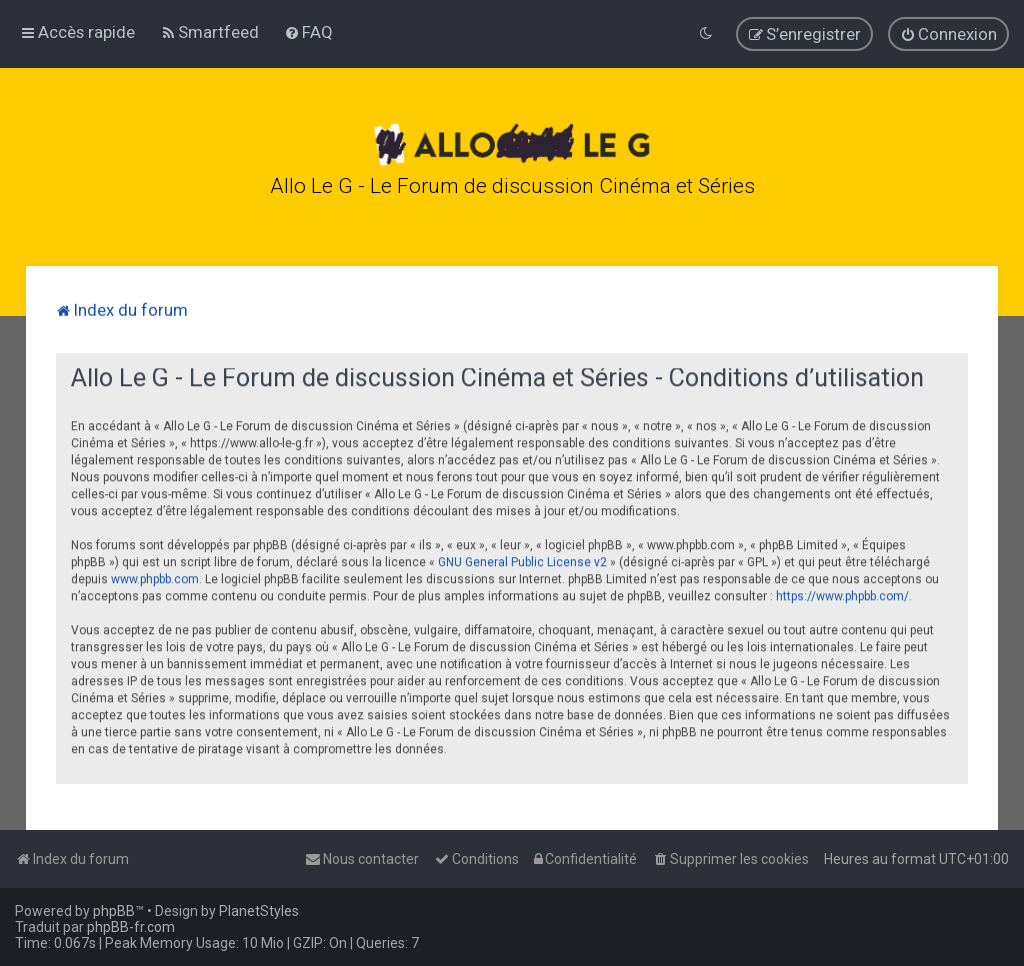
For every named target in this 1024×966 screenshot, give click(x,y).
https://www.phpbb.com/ (842, 594)
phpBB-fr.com (131, 927)
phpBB (114, 911)
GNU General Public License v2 (522, 560)
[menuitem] (209, 32)
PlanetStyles (259, 911)
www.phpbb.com (155, 577)
